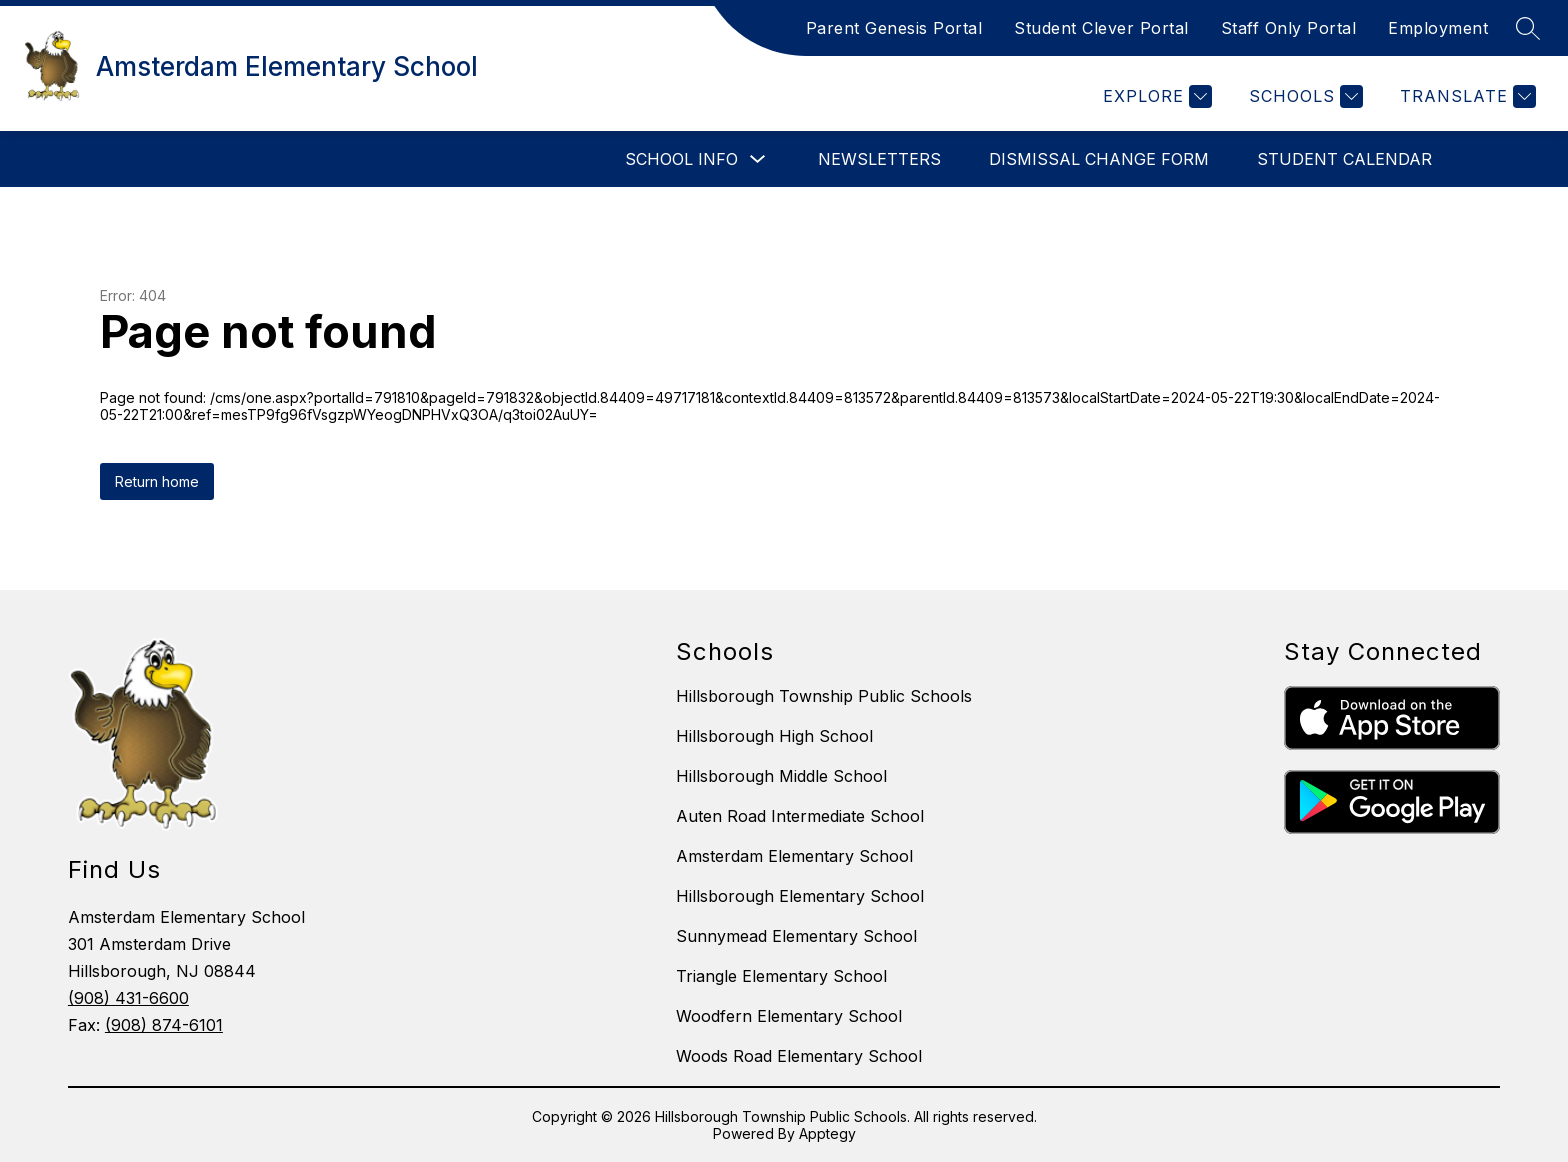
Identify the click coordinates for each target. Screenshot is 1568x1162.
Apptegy (827, 1133)
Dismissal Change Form (1099, 159)
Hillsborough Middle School (781, 776)
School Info (681, 159)
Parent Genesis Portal (894, 28)
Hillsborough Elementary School (800, 896)
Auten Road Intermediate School (800, 816)
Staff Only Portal (1289, 28)
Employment (1438, 28)
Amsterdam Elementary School (794, 856)
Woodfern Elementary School (789, 1016)
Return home (157, 481)
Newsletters (879, 159)
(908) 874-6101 (164, 1025)
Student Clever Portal (1101, 28)
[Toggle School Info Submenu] (758, 159)
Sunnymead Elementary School (796, 936)
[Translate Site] (1465, 96)
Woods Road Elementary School (799, 1056)
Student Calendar (1344, 159)
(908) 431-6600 (128, 998)
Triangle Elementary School (781, 976)
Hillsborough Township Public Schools (824, 696)
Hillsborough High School (774, 736)
